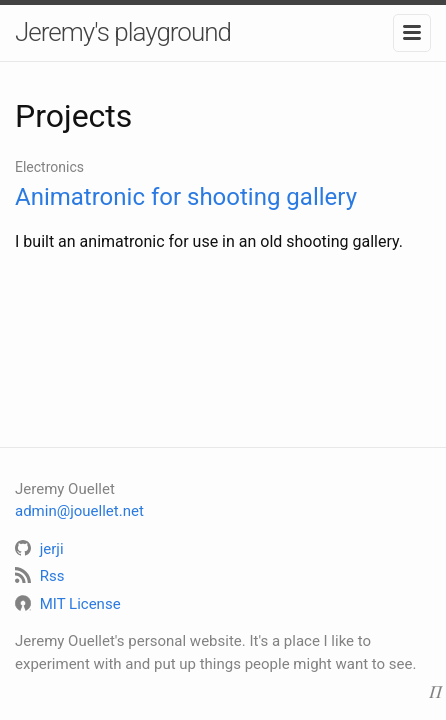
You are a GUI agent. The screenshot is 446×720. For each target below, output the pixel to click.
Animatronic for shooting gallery (186, 197)
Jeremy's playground (123, 32)
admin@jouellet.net (79, 511)
